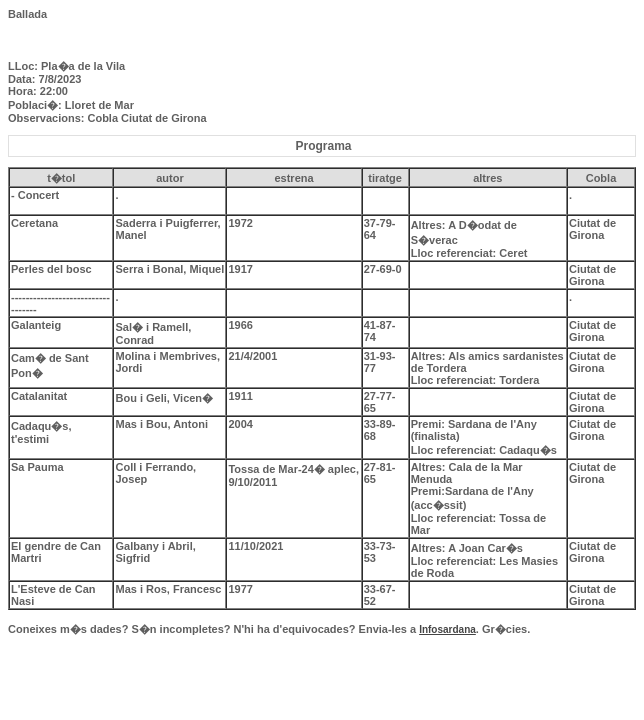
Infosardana (447, 629)
